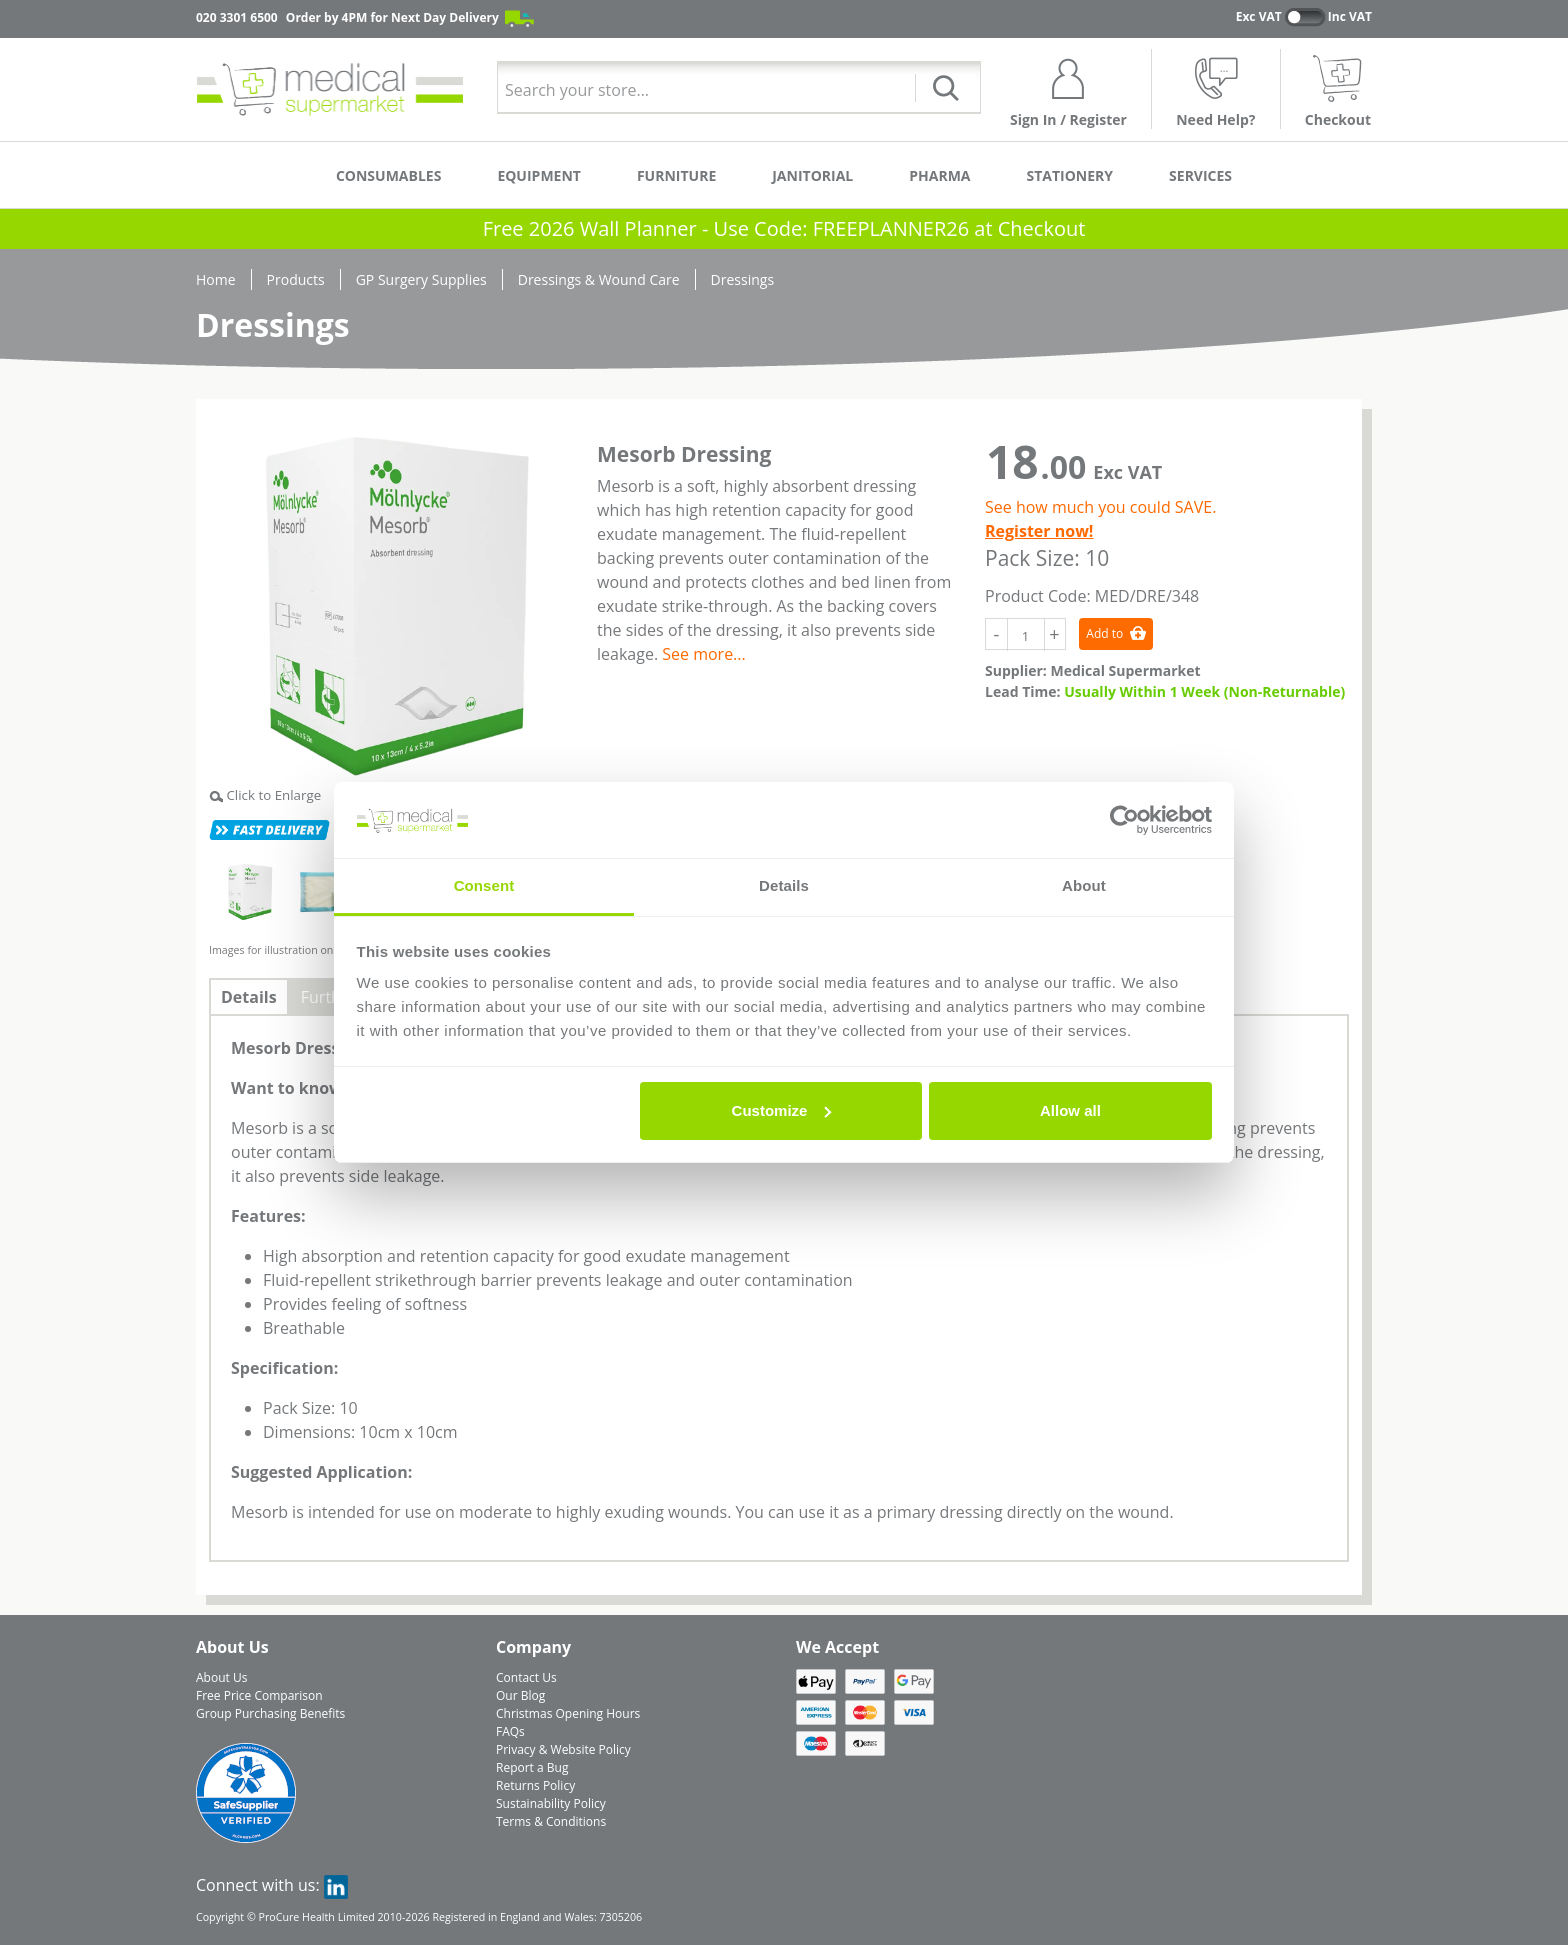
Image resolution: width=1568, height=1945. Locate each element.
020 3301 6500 (237, 17)
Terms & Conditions (551, 1821)
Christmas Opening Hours (568, 1713)
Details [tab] (784, 885)
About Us (221, 1677)
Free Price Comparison (259, 1695)
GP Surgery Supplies (421, 279)
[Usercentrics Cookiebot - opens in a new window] (1124, 820)
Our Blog (520, 1695)
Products (296, 279)
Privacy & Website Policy (563, 1749)
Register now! (1039, 531)
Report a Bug (532, 1767)
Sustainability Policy (551, 1803)
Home (216, 279)
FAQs (510, 1731)
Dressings (742, 279)
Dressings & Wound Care (599, 279)
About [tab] (1084, 885)
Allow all (1070, 1110)
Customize (782, 1110)
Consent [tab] (484, 885)
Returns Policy (535, 1785)
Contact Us (526, 1677)
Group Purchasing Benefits (270, 1713)
